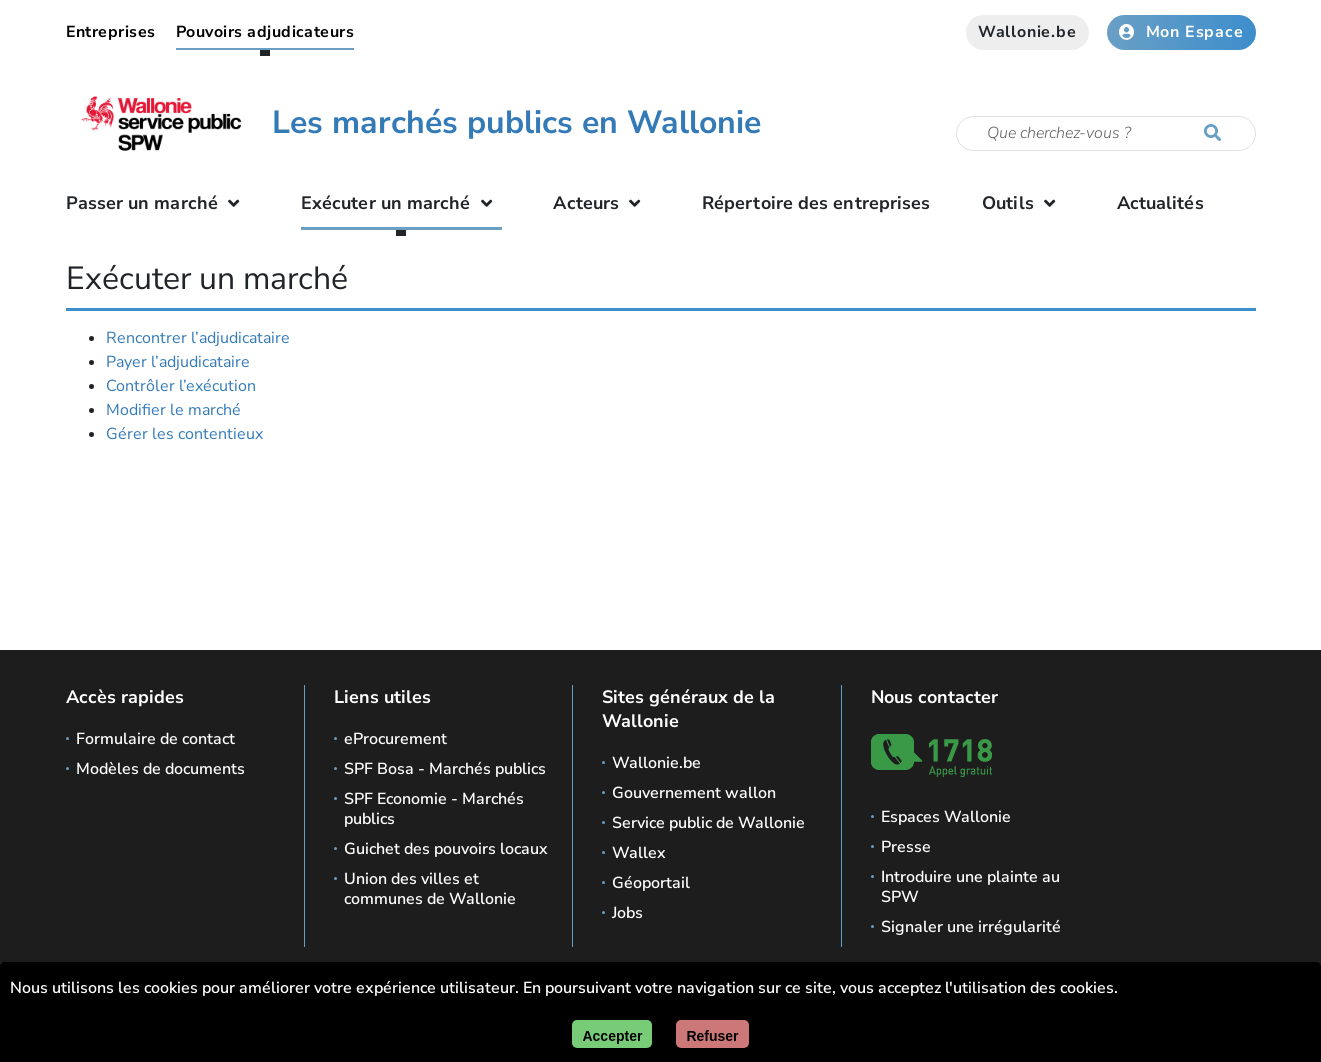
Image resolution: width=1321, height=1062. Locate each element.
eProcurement (395, 739)
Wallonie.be (1027, 32)
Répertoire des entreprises (816, 203)
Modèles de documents (160, 769)
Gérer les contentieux (184, 434)
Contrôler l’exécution (181, 386)
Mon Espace (1181, 32)
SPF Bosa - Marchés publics (445, 769)
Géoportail (651, 883)
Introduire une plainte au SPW (970, 887)
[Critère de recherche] (1106, 133)
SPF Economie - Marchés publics (434, 809)
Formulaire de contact (155, 739)
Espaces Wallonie (946, 817)
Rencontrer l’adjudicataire (198, 338)
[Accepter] (612, 1034)
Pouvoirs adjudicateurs (265, 32)
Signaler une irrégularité (971, 927)
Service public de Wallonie (708, 823)
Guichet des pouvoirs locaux (446, 849)
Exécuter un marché (401, 203)
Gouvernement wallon (694, 793)
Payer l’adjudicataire (178, 362)
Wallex (639, 853)
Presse (906, 847)
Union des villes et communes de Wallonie (430, 889)
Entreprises (111, 32)
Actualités (1160, 203)
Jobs (627, 913)
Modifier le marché (173, 410)
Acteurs (601, 203)
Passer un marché (158, 203)
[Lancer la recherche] (1217, 134)
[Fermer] (712, 1034)
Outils (1023, 203)
